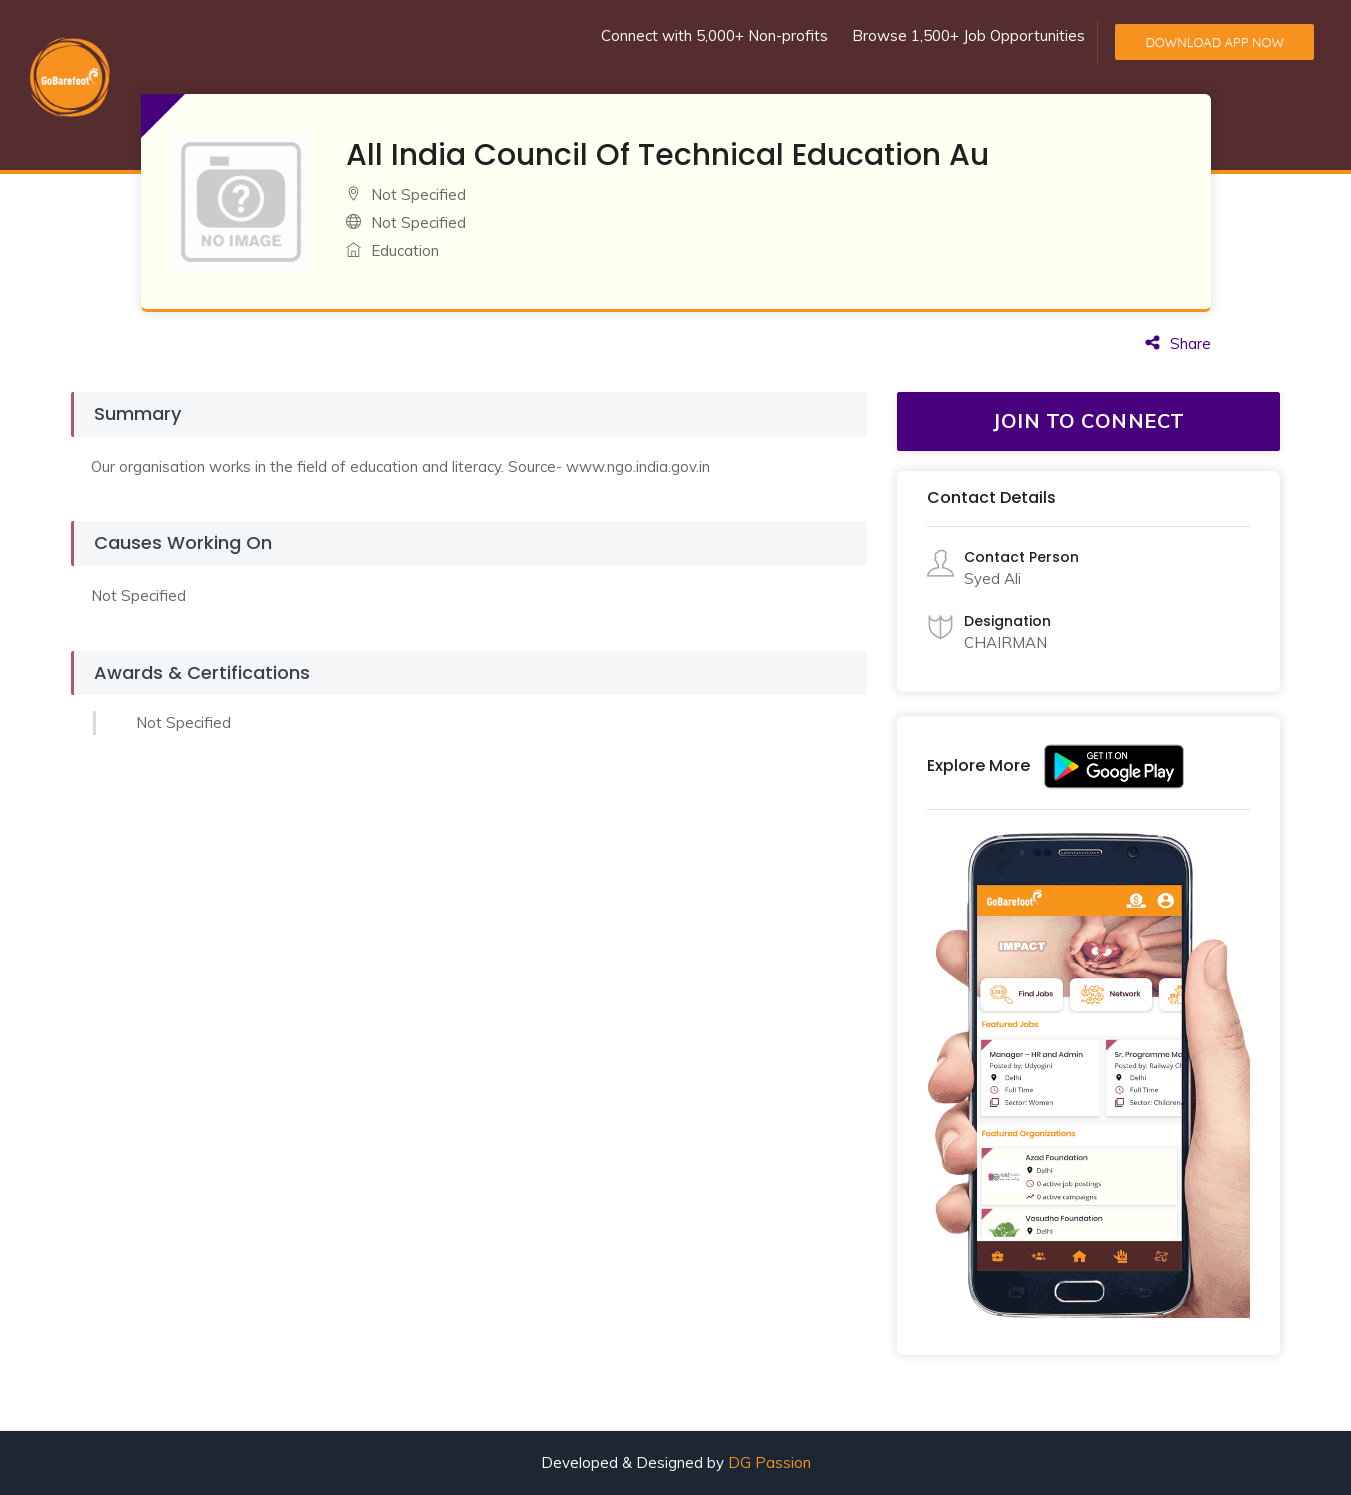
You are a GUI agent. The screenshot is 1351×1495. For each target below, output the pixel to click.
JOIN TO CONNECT (1089, 420)
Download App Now (1214, 42)
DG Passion (769, 1462)
